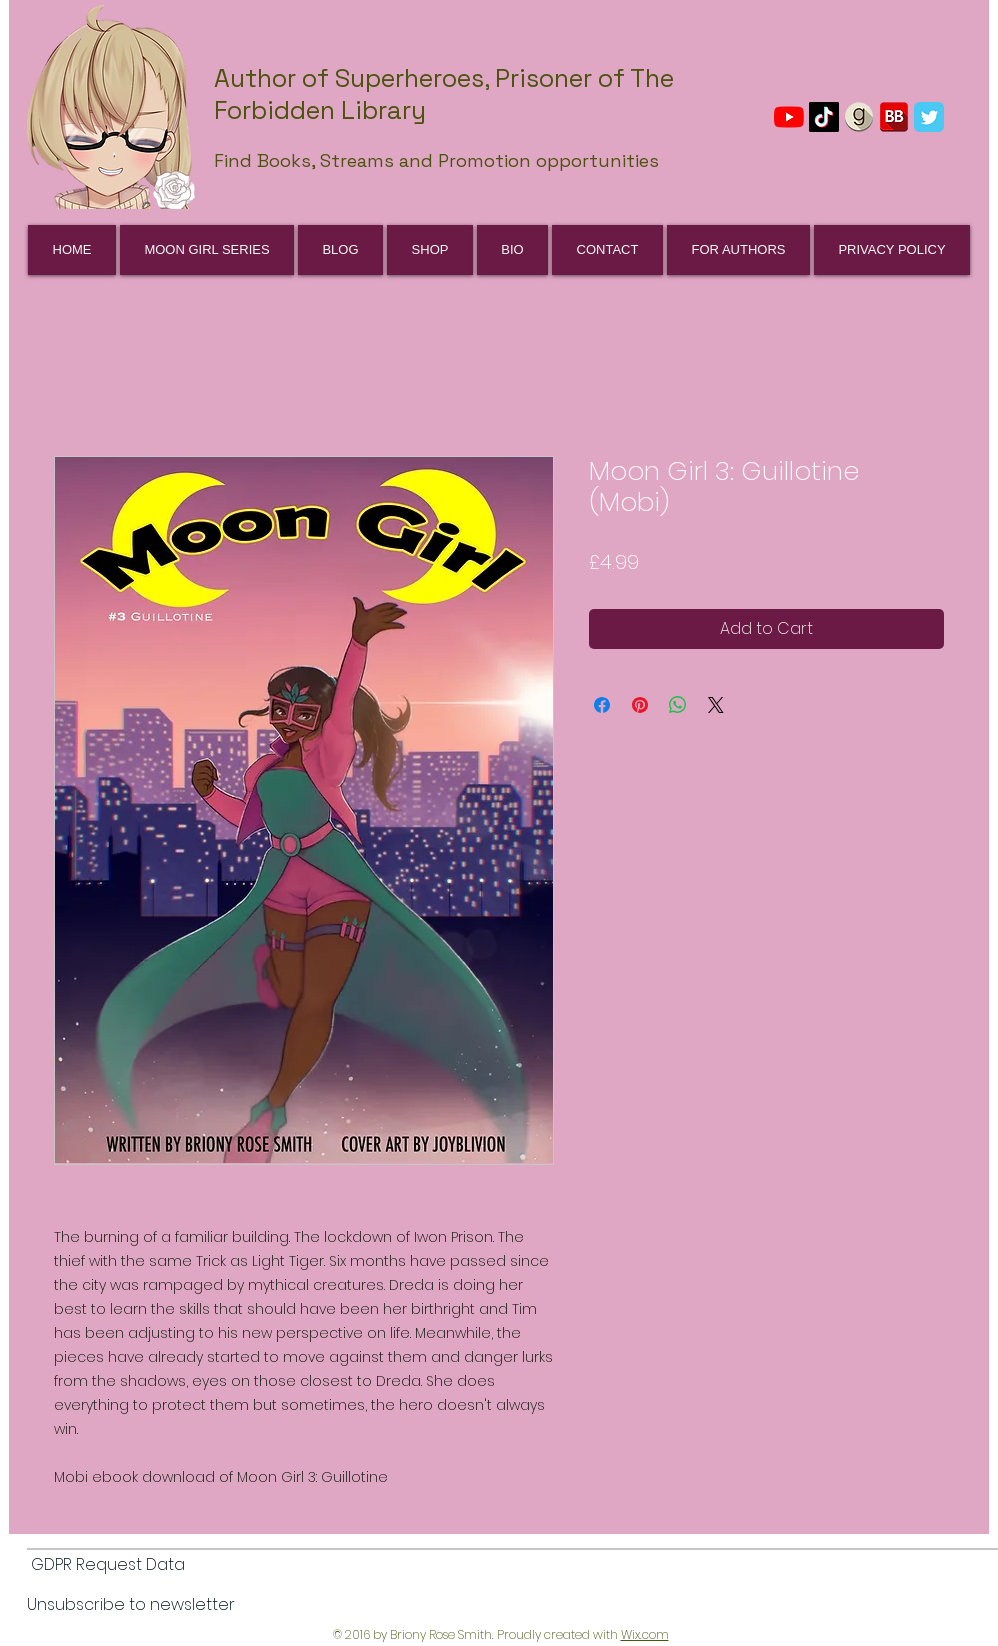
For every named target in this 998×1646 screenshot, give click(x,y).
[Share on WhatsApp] (678, 705)
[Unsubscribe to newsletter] (131, 1606)
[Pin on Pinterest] (640, 705)
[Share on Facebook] (602, 705)
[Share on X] (716, 705)
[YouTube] (789, 117)
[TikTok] (824, 117)
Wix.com (645, 1634)
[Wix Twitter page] (929, 117)
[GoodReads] (859, 117)
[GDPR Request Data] (108, 1566)
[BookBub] (894, 117)
